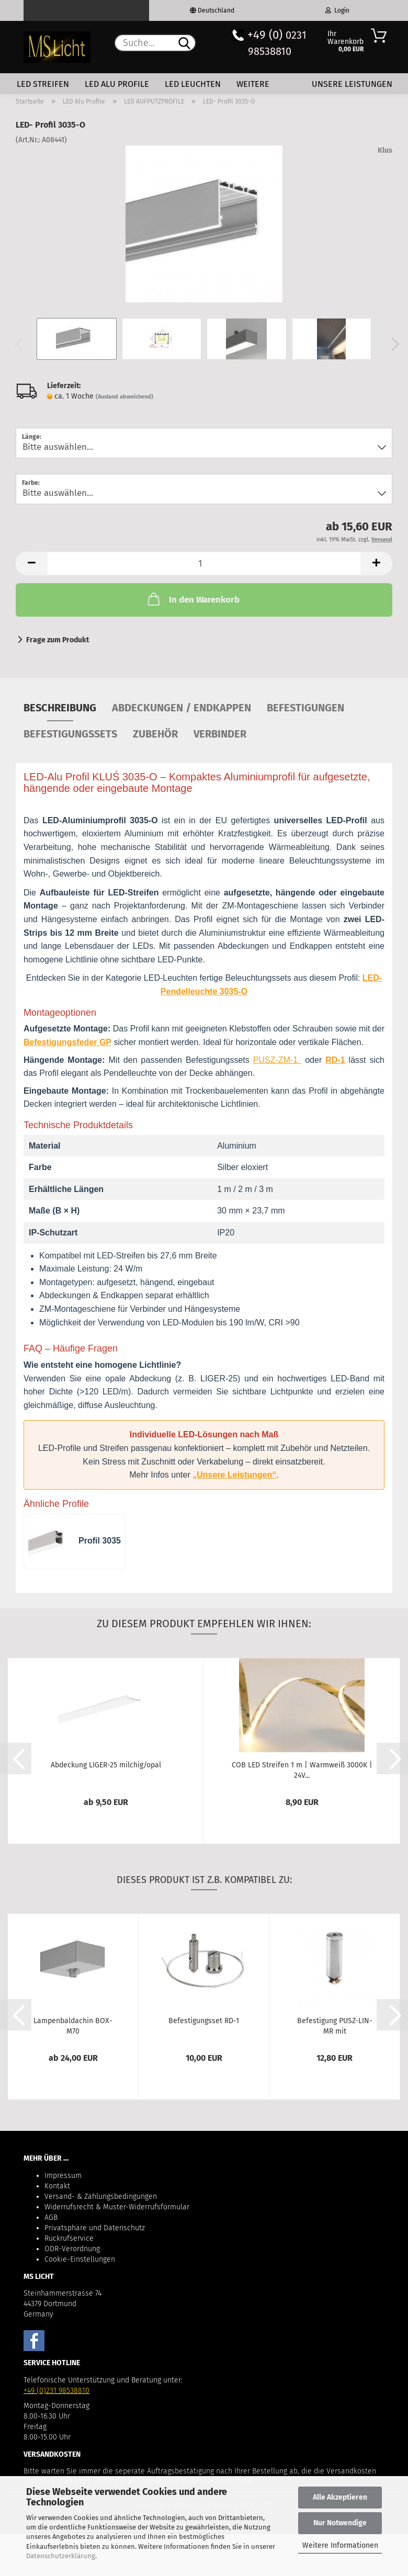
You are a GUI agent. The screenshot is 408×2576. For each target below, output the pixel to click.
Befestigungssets (70, 734)
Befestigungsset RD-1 (203, 2020)
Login (337, 10)
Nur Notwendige (340, 2522)
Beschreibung (60, 707)
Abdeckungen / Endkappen (181, 707)
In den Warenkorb (192, 599)
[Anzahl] (204, 563)
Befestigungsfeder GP (67, 1042)
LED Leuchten (193, 84)
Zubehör (155, 734)
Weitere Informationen (340, 2545)
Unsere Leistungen (352, 84)
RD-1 (335, 1060)
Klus (385, 150)
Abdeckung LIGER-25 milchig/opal (106, 1765)
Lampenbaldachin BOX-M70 (72, 2025)
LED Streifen (43, 84)
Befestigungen (305, 707)
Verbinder (220, 734)
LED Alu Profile (117, 84)
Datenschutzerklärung (60, 2556)
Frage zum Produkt (57, 640)
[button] (392, 344)
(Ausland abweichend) (124, 396)
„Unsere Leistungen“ (234, 1474)
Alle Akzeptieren (340, 2497)
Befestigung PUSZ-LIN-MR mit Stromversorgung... (334, 2025)
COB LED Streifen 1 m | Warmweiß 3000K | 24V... (302, 1769)
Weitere (252, 84)
